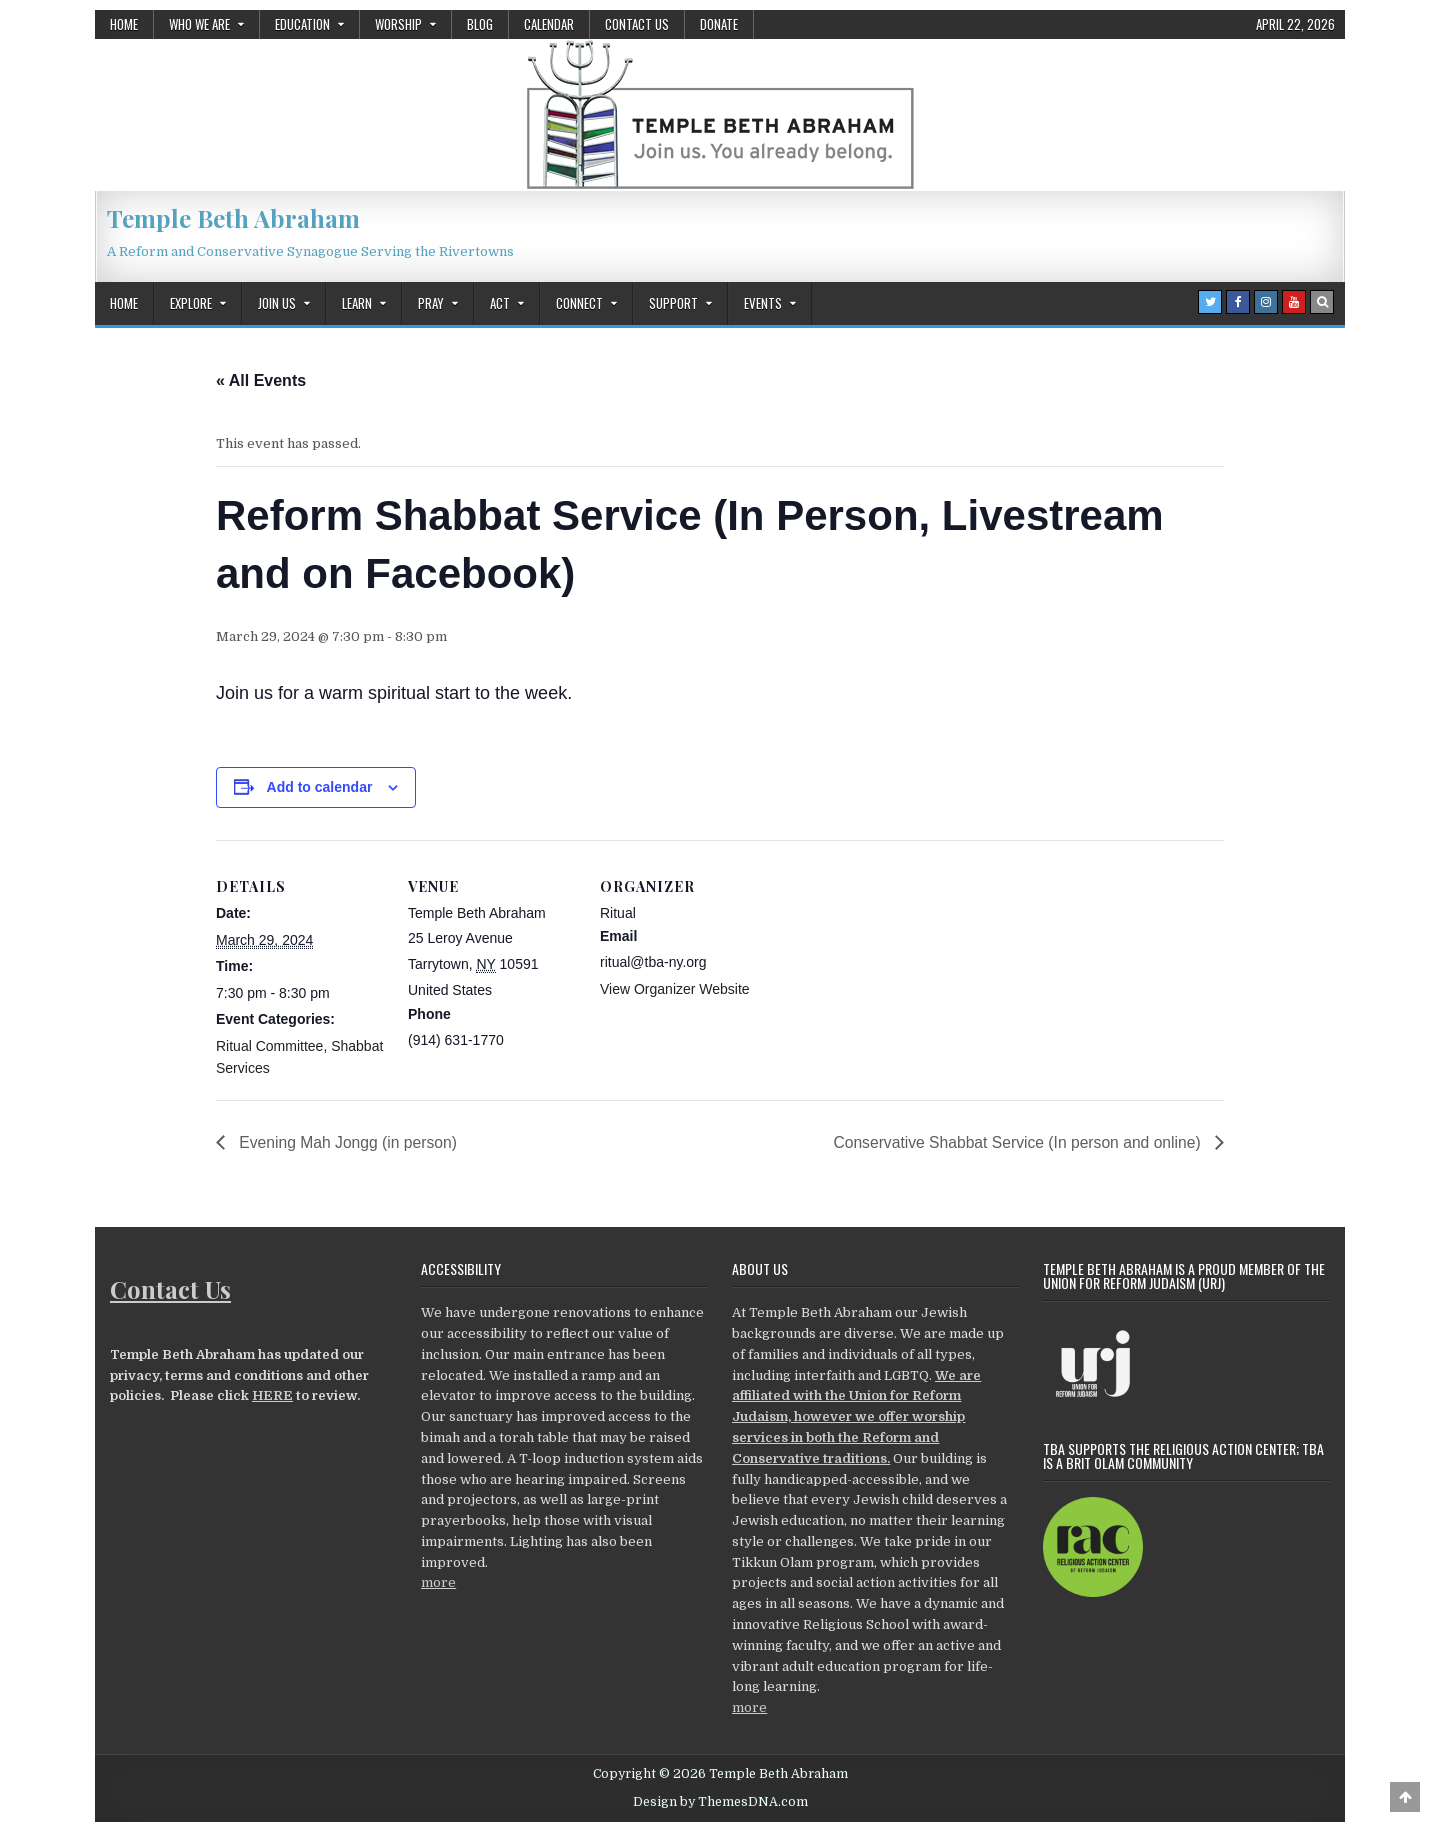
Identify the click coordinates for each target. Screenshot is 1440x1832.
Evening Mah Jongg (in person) (348, 1142)
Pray (431, 303)
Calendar (549, 24)
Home (124, 24)
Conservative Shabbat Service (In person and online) (1015, 1142)
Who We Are (199, 24)
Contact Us (637, 24)
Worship (398, 24)
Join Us (277, 303)
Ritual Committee (269, 1046)
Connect (579, 303)
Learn (357, 303)
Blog (480, 24)
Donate (719, 24)
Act (500, 303)
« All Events (261, 380)
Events (763, 303)
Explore (191, 303)
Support (673, 303)
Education (302, 24)
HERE (272, 1396)
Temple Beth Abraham (233, 218)
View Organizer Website (675, 989)
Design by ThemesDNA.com (720, 1803)
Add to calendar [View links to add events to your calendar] (320, 787)
